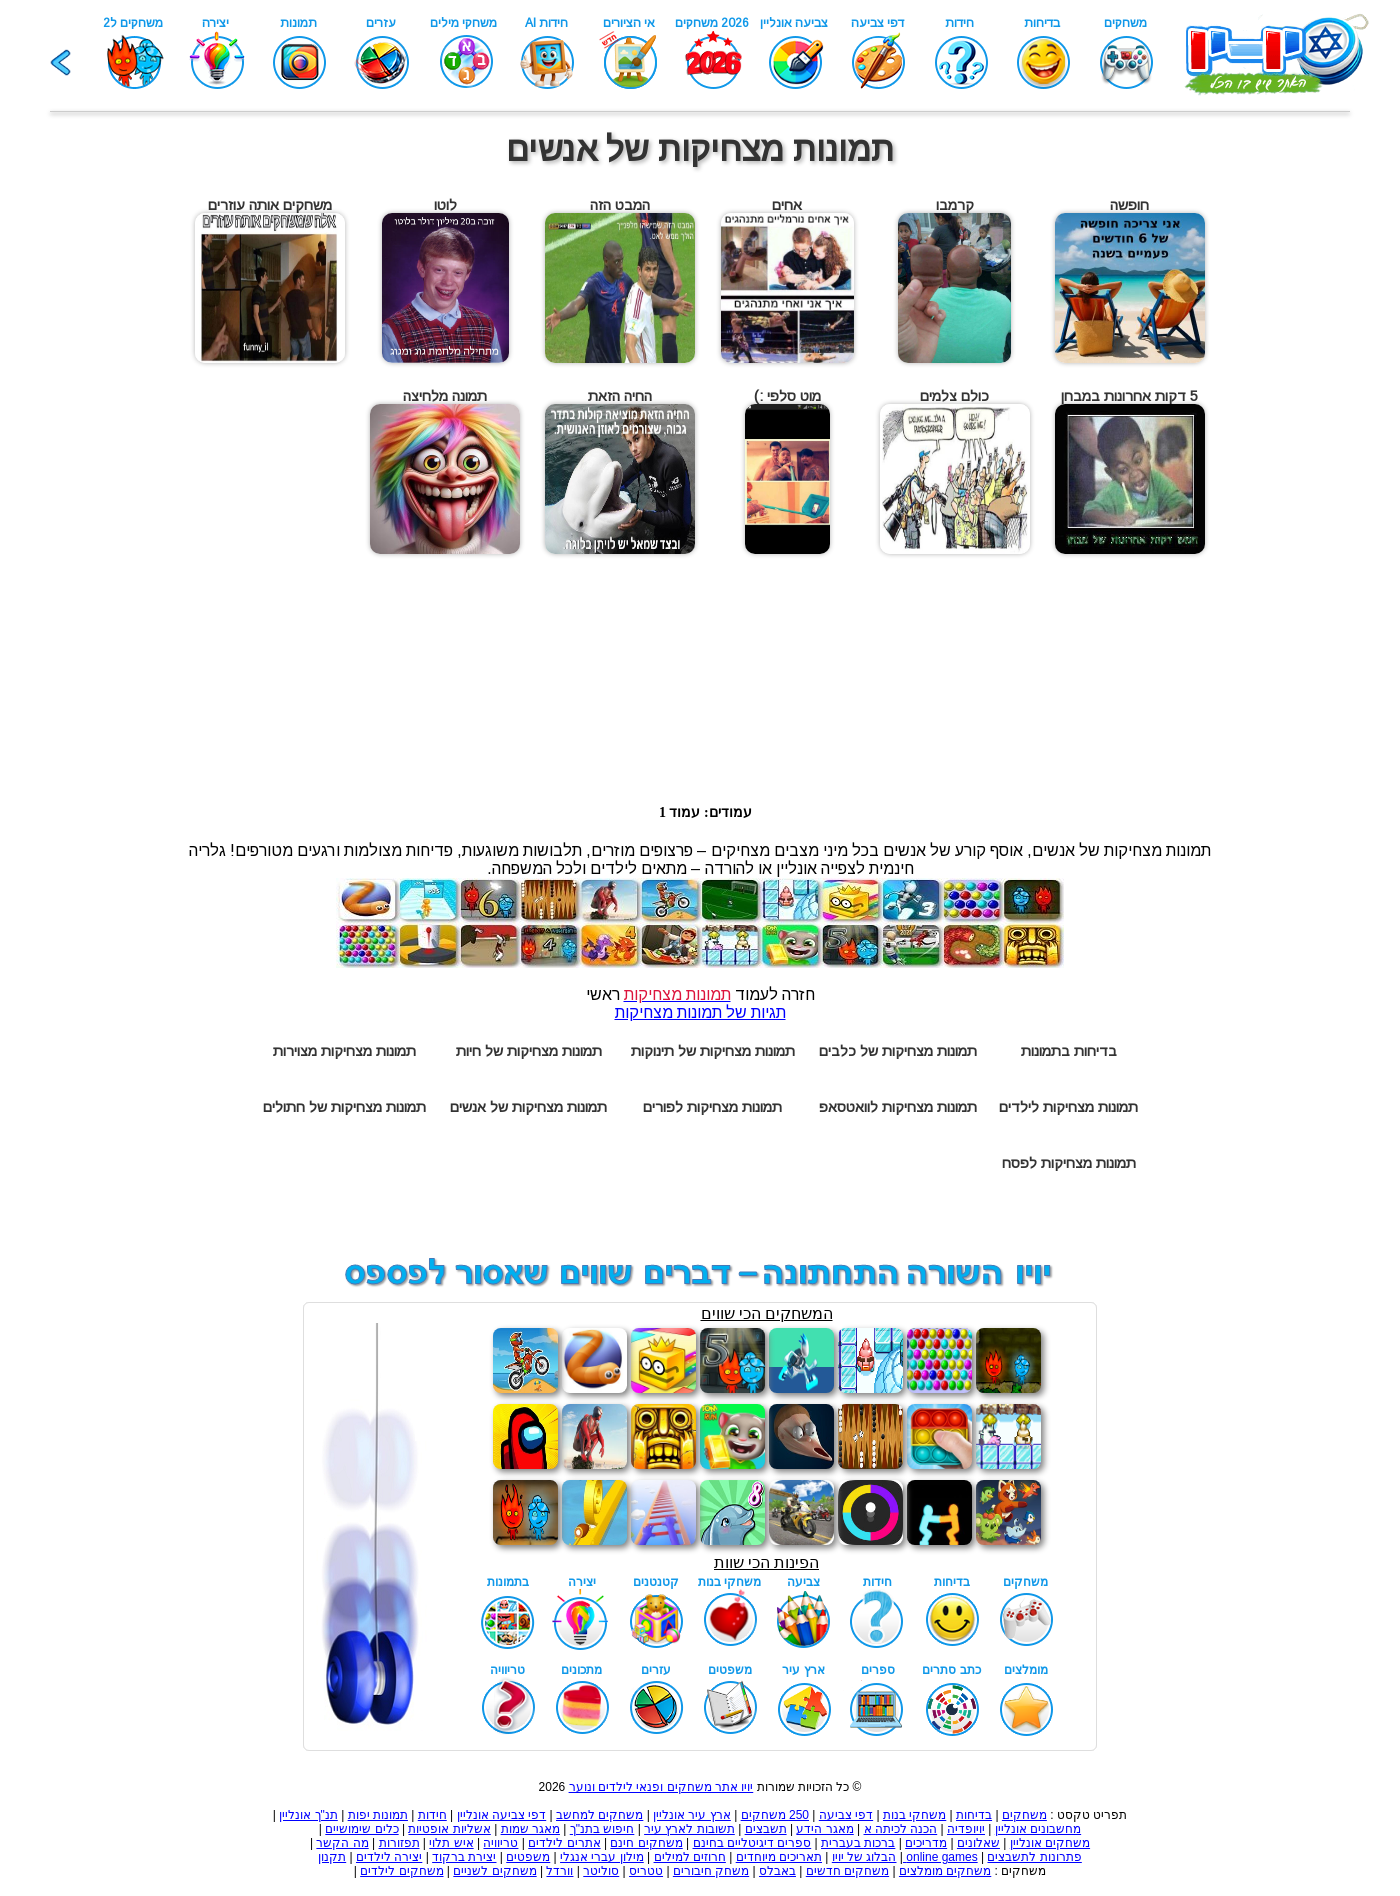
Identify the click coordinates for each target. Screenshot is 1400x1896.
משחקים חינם (646, 1843)
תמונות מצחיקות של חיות (529, 1051)
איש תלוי (451, 1843)
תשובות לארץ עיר (689, 1829)
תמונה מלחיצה (445, 396)
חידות (432, 1815)
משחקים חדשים (847, 1871)
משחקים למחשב (599, 1815)
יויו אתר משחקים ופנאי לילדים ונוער (661, 1787)
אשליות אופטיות (449, 1829)
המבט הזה (620, 205)
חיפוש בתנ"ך (602, 1829)
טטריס (646, 1871)
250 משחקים (775, 1815)
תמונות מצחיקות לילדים (1068, 1107)
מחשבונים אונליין (1038, 1829)
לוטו (445, 205)
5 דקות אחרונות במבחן (1129, 396)
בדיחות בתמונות (1069, 1051)
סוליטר (601, 1871)
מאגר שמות (530, 1829)
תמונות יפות (378, 1815)
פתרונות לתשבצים (1034, 1857)
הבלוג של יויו (864, 1857)
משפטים (528, 1857)
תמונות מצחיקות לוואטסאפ (898, 1107)
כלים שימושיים (361, 1829)
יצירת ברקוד (464, 1857)
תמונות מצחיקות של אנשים (528, 1107)
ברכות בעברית (858, 1843)
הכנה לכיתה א (901, 1829)
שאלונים (978, 1843)
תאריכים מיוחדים (779, 1857)
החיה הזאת (620, 396)
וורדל (559, 1871)
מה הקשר (342, 1843)
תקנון (332, 1857)
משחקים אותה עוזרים (270, 205)
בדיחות (974, 1815)
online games (940, 1857)
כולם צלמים (954, 396)
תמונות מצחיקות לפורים (712, 1107)
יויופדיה (966, 1829)
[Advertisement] (83, 482)
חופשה (1129, 205)
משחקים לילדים (401, 1871)
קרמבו (955, 205)
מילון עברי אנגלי (602, 1857)
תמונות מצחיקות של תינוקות (713, 1051)
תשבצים (766, 1829)
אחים (787, 205)
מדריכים (926, 1843)
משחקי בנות (914, 1815)
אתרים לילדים (564, 1843)
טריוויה (500, 1843)
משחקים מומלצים (945, 1871)
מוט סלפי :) (787, 396)
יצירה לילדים (389, 1857)
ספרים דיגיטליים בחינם (752, 1843)
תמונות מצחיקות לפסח (1069, 1163)
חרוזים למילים (690, 1857)
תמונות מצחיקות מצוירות (344, 1051)
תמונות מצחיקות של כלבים (898, 1051)
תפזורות (399, 1843)
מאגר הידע (824, 1829)
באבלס (777, 1871)
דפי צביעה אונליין (502, 1815)
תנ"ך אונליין (308, 1815)
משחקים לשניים (494, 1871)
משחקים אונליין (1050, 1843)
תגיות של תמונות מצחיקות (700, 1012)
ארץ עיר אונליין (692, 1815)
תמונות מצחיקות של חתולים (344, 1107)
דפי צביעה (846, 1815)
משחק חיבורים (711, 1871)
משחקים (1024, 1815)
